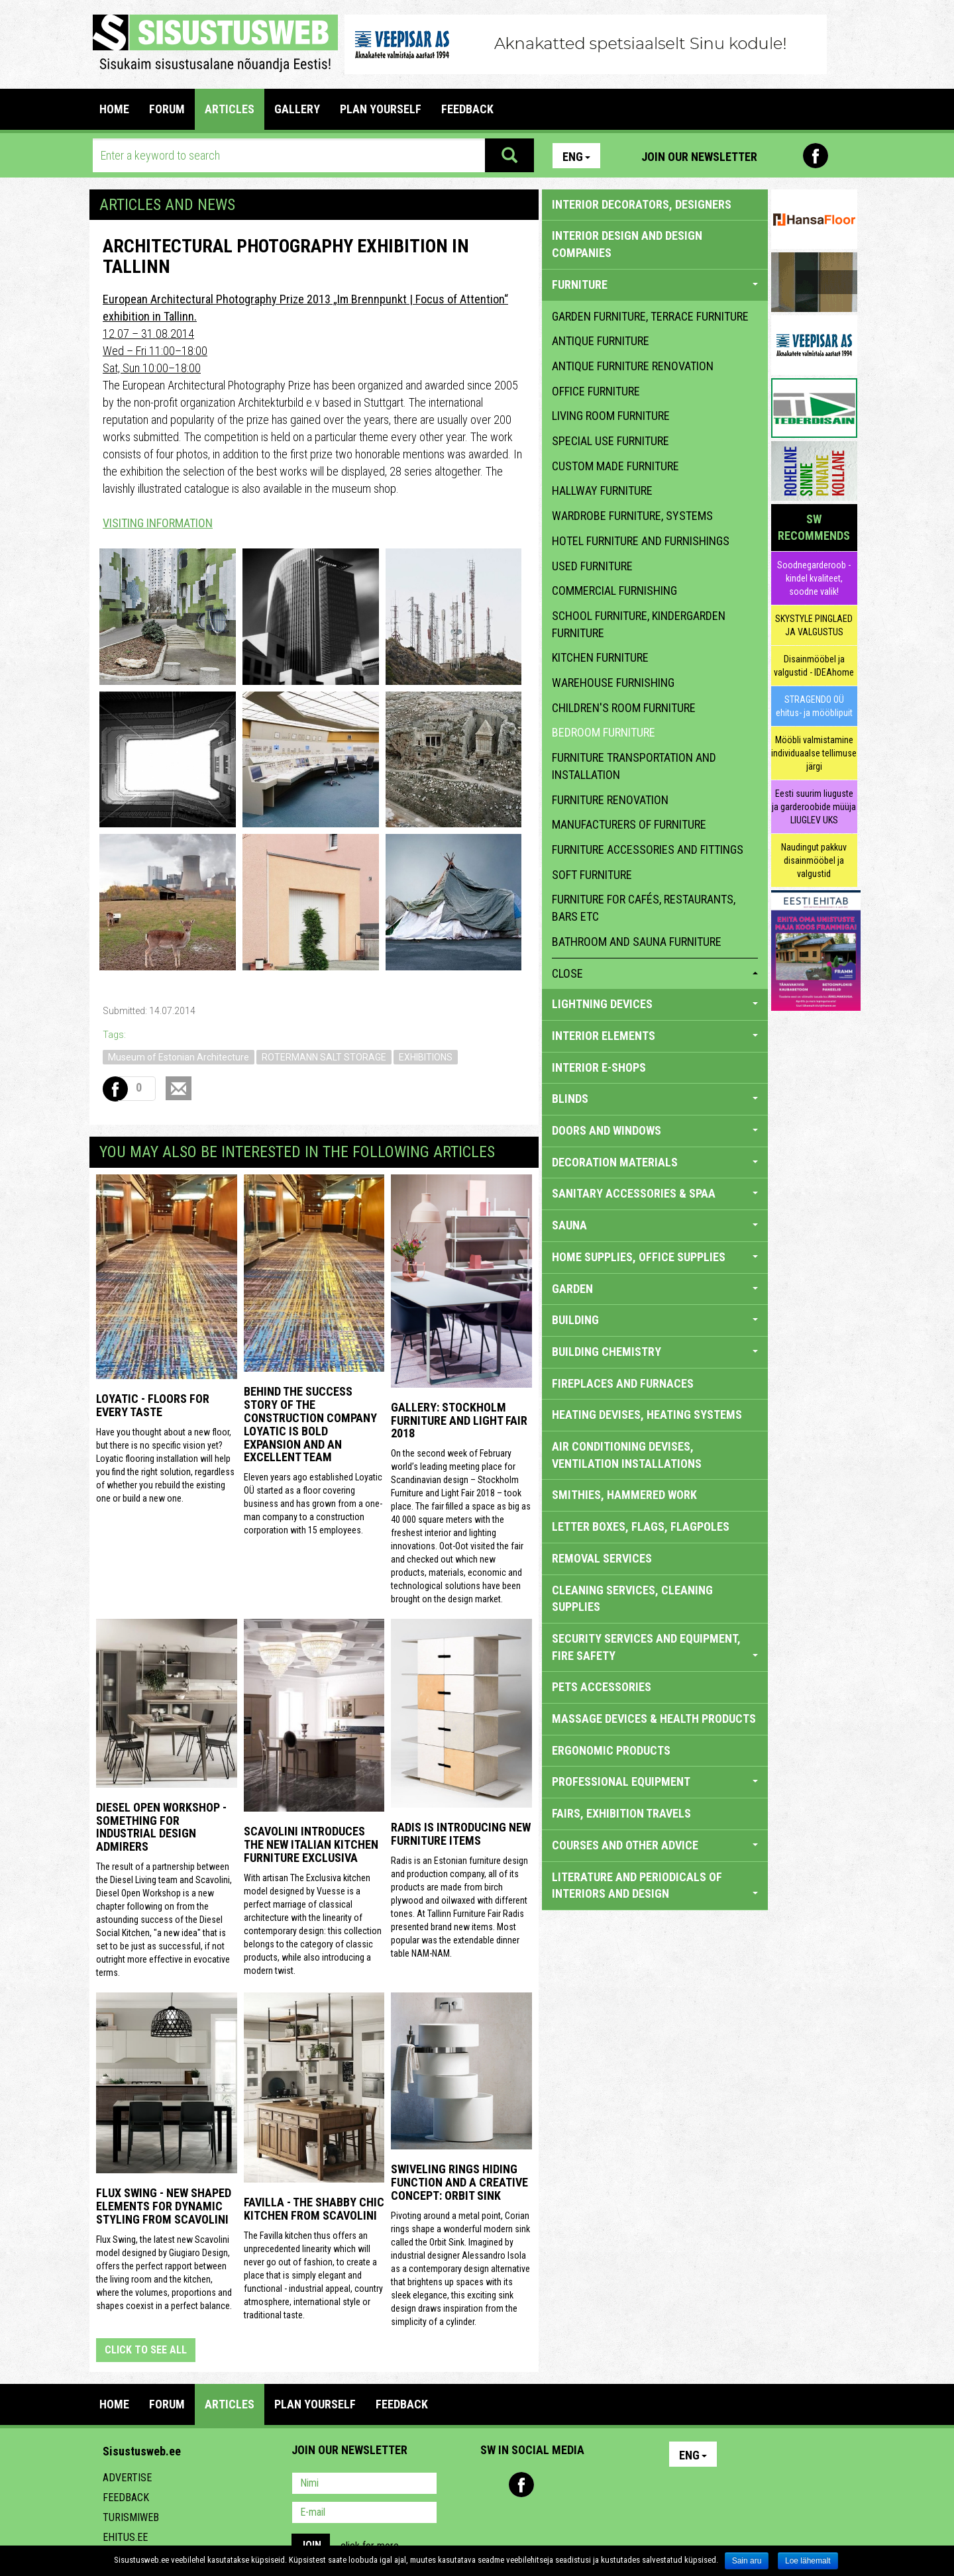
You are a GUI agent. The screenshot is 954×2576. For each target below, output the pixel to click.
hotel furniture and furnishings (640, 541)
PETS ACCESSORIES (601, 1687)
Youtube (844, 155)
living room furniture (611, 416)
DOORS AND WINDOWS (655, 1130)
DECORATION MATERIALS (655, 1162)
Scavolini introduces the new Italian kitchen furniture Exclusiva (311, 1844)
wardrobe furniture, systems (632, 516)
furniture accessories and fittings (647, 849)
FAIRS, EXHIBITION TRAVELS (621, 1813)
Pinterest (787, 155)
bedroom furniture (603, 732)
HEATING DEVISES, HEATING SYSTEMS (647, 1414)
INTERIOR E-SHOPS (599, 1067)
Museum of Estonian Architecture (178, 1057)
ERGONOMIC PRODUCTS (611, 1750)
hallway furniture (602, 490)
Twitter (578, 2484)
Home (114, 109)
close (655, 973)
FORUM (167, 109)
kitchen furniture (600, 657)
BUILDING (655, 1320)
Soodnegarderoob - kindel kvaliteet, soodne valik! (814, 578)
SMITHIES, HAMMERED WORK (624, 1495)
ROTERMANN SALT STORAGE (324, 1057)
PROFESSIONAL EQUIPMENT (655, 1781)
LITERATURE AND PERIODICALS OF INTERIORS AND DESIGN (655, 1885)
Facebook (815, 155)
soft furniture (592, 875)
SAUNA (655, 1225)
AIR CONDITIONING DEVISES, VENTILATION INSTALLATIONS (627, 1454)
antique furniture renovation (633, 366)
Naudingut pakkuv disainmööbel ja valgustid (814, 860)
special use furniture (610, 441)
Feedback (126, 2497)
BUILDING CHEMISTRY (655, 1352)
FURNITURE (655, 284)
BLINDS (655, 1099)
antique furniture (600, 341)
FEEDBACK (467, 109)
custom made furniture (615, 466)
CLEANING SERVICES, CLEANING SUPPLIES (632, 1598)
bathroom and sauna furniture (636, 942)
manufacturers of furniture (629, 824)
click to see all (146, 2350)
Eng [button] (576, 157)
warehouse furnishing (613, 683)
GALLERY (297, 109)
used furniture (592, 566)
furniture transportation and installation (634, 766)
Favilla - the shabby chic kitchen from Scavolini (314, 2208)
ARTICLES (229, 109)
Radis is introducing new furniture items (461, 1833)
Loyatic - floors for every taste (152, 1405)
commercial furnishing (614, 590)
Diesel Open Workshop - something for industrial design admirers (161, 1826)
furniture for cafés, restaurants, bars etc (643, 907)
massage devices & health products (654, 1719)
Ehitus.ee (125, 2537)
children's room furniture (624, 708)
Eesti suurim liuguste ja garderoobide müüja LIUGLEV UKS (814, 806)
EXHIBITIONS (425, 1057)
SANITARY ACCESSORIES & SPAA (655, 1193)
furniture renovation (610, 800)
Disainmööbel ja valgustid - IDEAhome (814, 666)
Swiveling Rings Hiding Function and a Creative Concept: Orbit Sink (459, 2182)
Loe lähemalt (808, 2560)
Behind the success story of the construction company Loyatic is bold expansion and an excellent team (310, 1424)
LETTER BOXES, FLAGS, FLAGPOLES (640, 1526)
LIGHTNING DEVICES (655, 1004)
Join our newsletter (699, 157)
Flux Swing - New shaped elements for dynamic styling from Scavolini (163, 2206)
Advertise (127, 2477)
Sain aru (747, 2560)
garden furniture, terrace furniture (650, 316)
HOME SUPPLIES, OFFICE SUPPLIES (655, 1257)
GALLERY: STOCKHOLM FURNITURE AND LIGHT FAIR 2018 (459, 1420)
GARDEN (655, 1289)
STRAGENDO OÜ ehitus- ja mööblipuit (814, 706)
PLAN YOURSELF (380, 109)
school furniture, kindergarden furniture (638, 624)
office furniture (596, 391)
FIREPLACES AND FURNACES (623, 1383)
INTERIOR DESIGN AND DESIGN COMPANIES (627, 244)
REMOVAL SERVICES (602, 1558)
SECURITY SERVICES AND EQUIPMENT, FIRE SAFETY (655, 1647)
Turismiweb (131, 2517)
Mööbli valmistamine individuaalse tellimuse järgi (814, 753)
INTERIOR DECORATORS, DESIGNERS (641, 204)
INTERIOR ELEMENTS (655, 1036)
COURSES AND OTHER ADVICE (655, 1845)
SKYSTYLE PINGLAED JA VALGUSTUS (814, 625)
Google (606, 2484)
